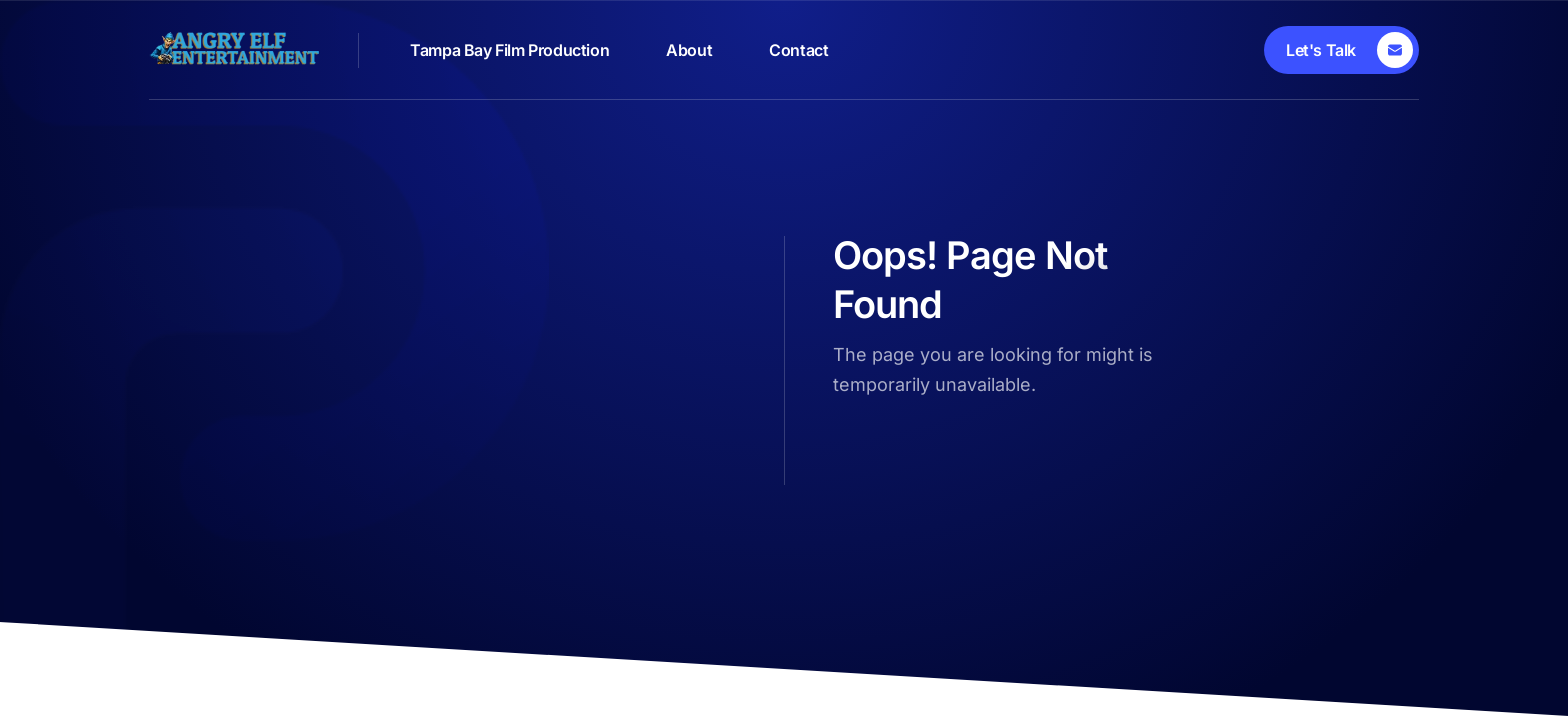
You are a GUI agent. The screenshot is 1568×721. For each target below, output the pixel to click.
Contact (798, 50)
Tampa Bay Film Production (509, 50)
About (689, 50)
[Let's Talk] (1341, 50)
